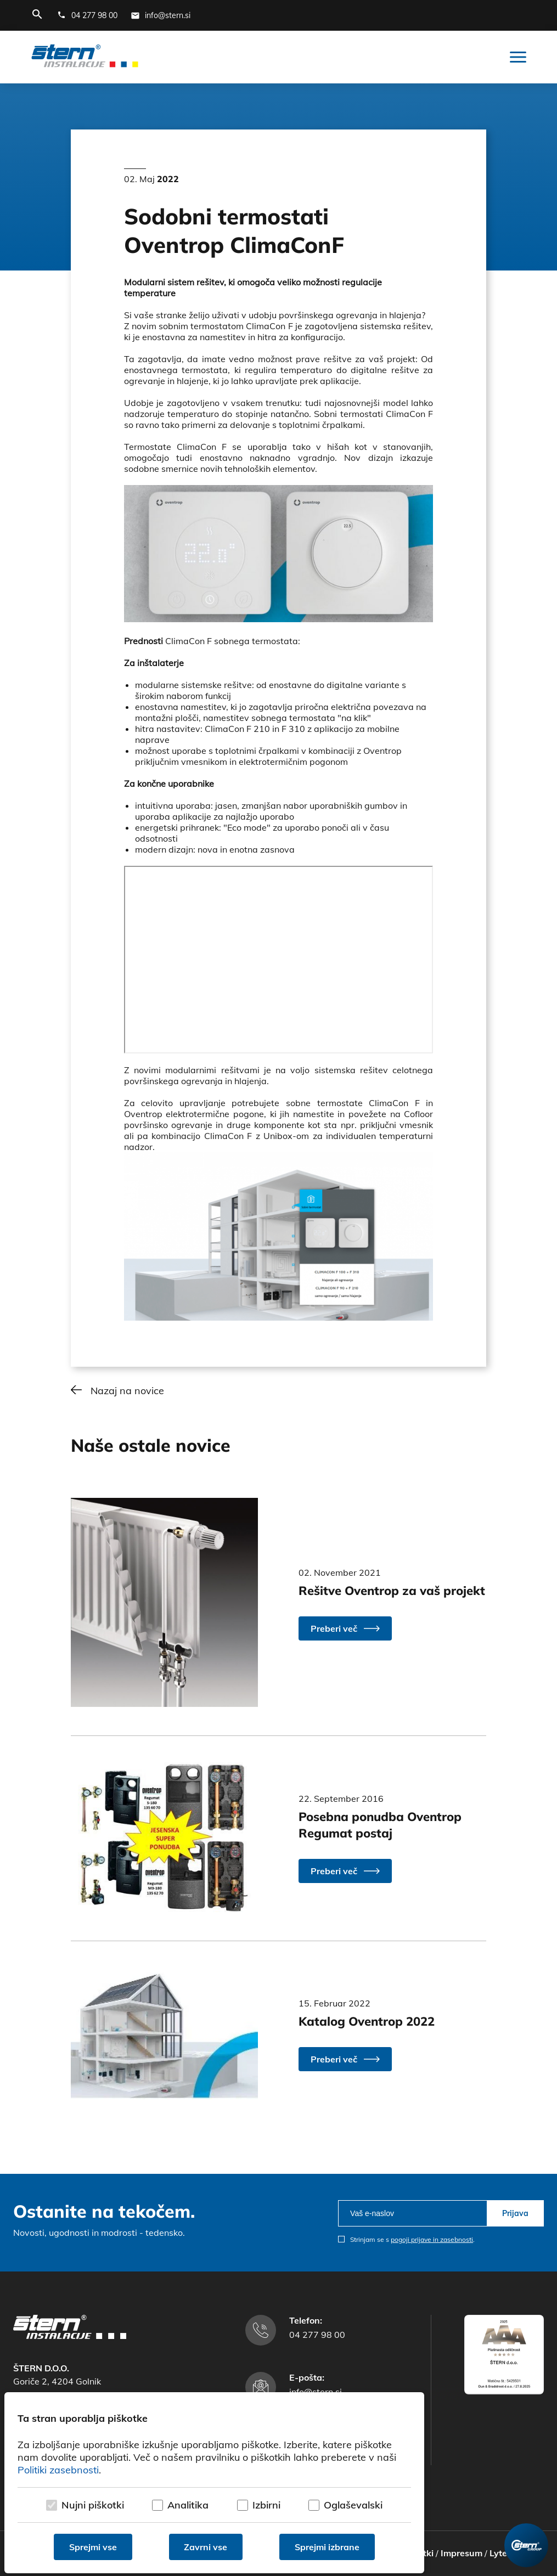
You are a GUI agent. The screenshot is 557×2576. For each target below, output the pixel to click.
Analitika (188, 2505)
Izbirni (266, 2505)
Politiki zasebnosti (58, 2470)
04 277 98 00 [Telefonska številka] (317, 2334)
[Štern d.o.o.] (85, 57)
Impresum (461, 2552)
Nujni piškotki (92, 2505)
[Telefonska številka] (87, 15)
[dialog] (214, 2482)
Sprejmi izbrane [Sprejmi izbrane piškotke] (327, 2546)
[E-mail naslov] (160, 15)
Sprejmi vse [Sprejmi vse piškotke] (93, 2546)
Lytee (501, 2552)
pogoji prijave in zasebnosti (432, 2239)
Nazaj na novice (127, 1390)
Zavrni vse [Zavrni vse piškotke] (206, 2546)
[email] (412, 2213)
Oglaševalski (353, 2505)
